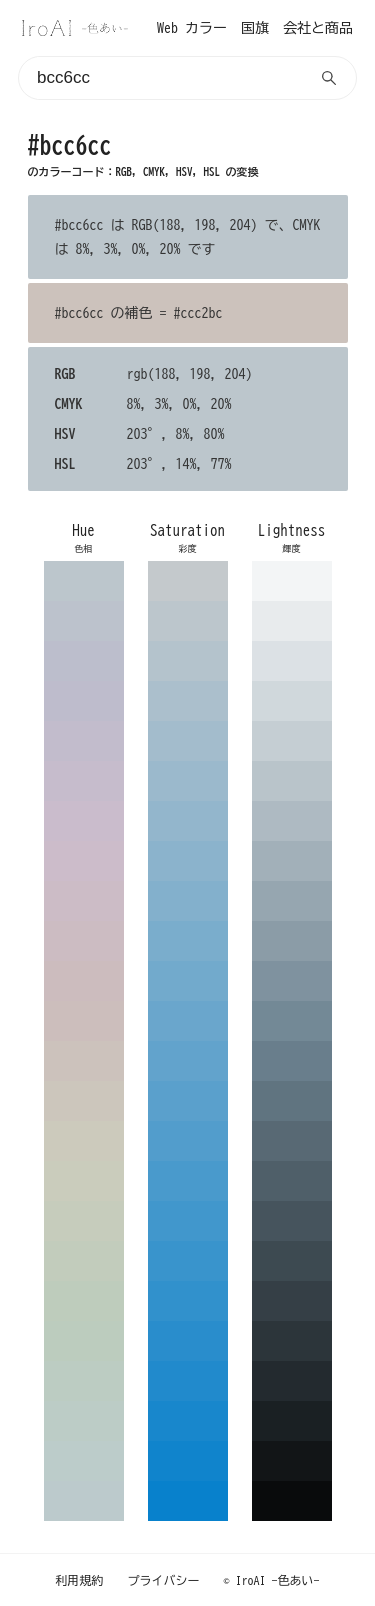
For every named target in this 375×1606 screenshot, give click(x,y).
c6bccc (84, 781)
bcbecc (84, 661)
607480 (292, 1101)
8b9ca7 (292, 941)
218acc (188, 1381)
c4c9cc (188, 581)
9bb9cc (188, 781)
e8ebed (292, 621)
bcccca (84, 1461)
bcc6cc (84, 581)
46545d (292, 1221)
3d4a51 (292, 1261)
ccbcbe (84, 981)
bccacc (84, 1501)
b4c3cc (188, 661)
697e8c (292, 1061)
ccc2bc (84, 1061)
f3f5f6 (292, 581)
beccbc (84, 1301)
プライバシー (164, 1580)
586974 (292, 1141)
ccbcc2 (84, 941)
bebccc (84, 701)
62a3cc (188, 1061)
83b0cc (188, 901)
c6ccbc (84, 1221)
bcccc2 (84, 1381)
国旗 (255, 28)
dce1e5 (292, 661)
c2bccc (84, 741)
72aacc (188, 981)
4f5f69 (292, 1181)
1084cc (188, 1461)
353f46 (292, 1301)
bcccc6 (84, 1421)
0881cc (188, 1501)
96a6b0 (292, 901)
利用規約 (80, 1580)
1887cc (188, 1421)
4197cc (188, 1221)
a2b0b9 (292, 861)
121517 (292, 1461)
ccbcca (84, 861)
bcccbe (84, 1341)
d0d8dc (292, 701)
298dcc (188, 1341)
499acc (188, 1181)
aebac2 (292, 821)
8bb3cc (188, 861)
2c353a (292, 1341)
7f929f (292, 981)
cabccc (84, 821)
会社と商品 (318, 28)
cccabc (84, 1141)
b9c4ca (292, 781)
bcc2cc (84, 621)
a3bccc (188, 741)
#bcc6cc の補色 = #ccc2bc (139, 313)
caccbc (84, 1181)
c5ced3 (292, 741)
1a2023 (292, 1421)
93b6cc (188, 821)
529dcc (188, 1141)
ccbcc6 (84, 901)
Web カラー (192, 28)
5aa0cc (188, 1101)
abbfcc (188, 701)
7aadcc (188, 941)
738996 (292, 1021)
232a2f (292, 1381)
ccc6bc (84, 1101)
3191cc (188, 1301)
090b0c (292, 1501)
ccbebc (84, 1021)
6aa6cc (188, 1021)
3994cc (188, 1261)
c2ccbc (84, 1261)
